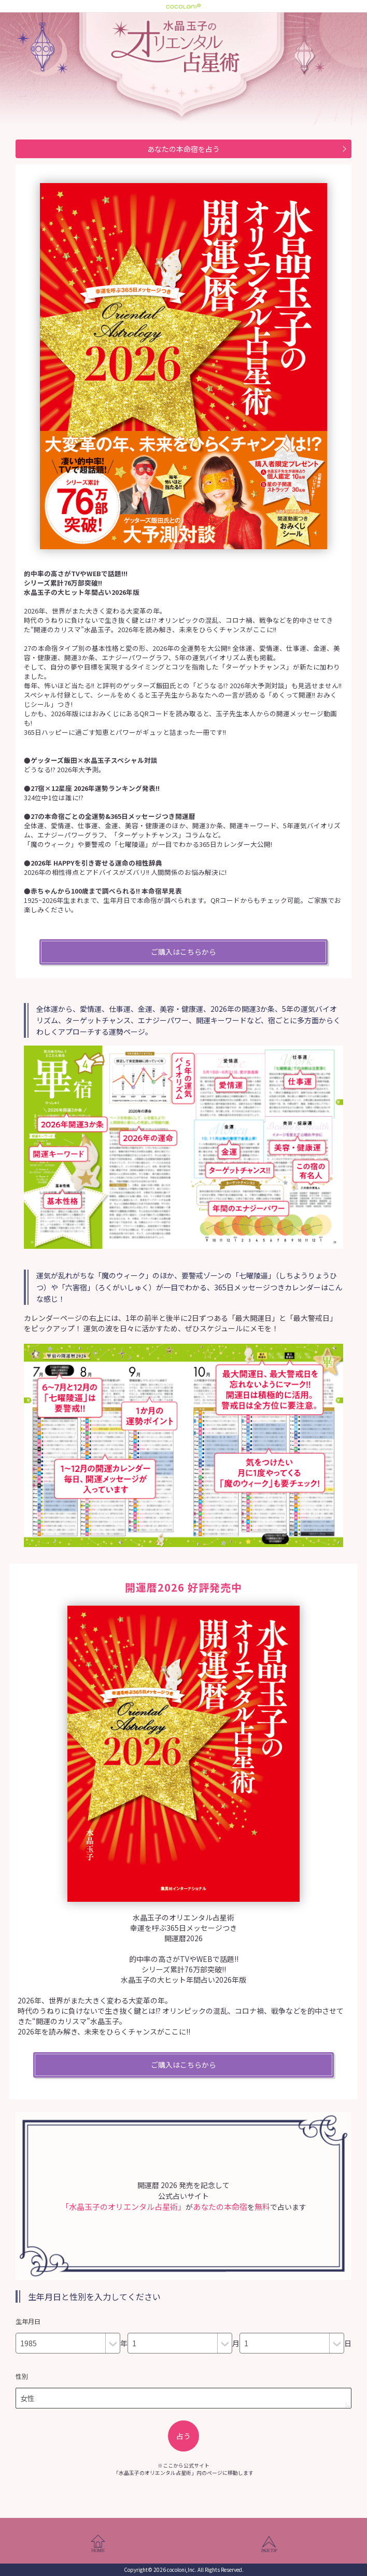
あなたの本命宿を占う (183, 149)
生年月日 (28, 2321)
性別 (22, 2376)
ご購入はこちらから (183, 951)
